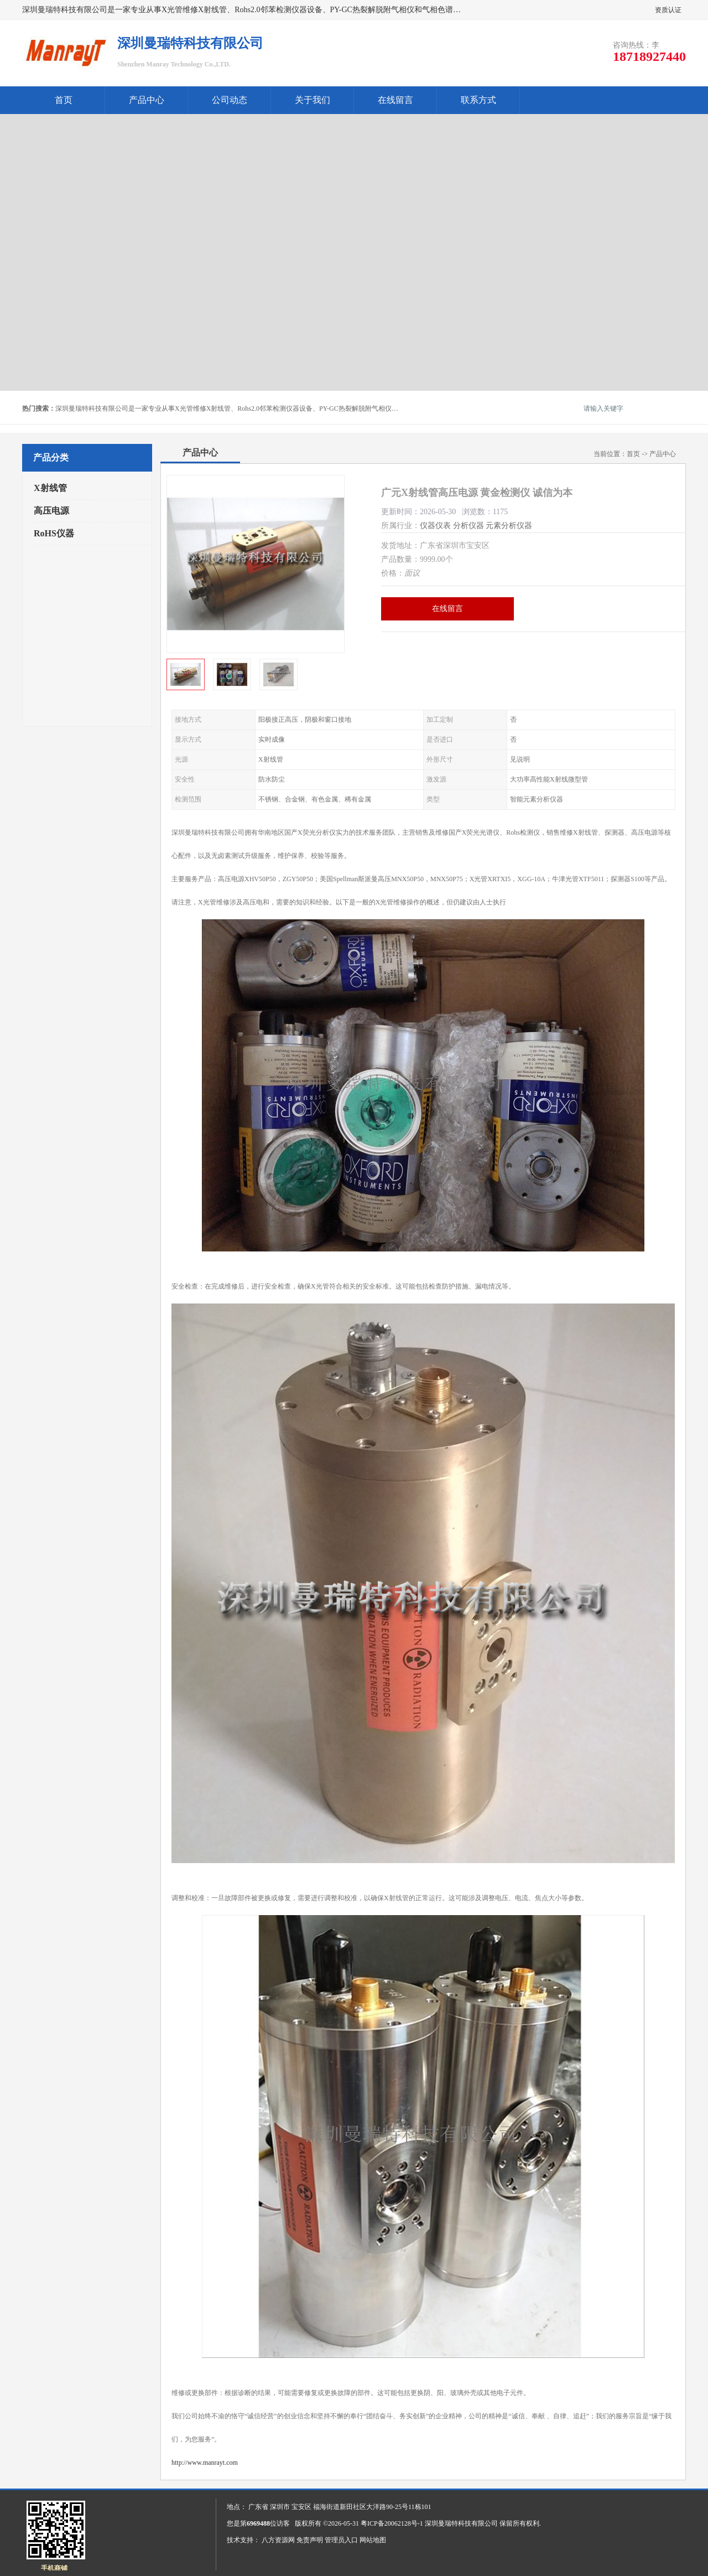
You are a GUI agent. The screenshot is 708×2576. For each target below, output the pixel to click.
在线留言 (395, 100)
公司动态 (229, 100)
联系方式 (478, 100)
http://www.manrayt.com (204, 2462)
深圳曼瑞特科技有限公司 (461, 2523)
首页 (63, 100)
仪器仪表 (435, 525)
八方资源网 (278, 2540)
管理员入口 (341, 2540)
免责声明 (309, 2540)
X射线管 (50, 488)
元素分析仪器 (509, 525)
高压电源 (51, 510)
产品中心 (146, 100)
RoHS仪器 (54, 533)
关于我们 (312, 100)
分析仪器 (468, 525)
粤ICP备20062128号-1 (392, 2523)
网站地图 (373, 2540)
